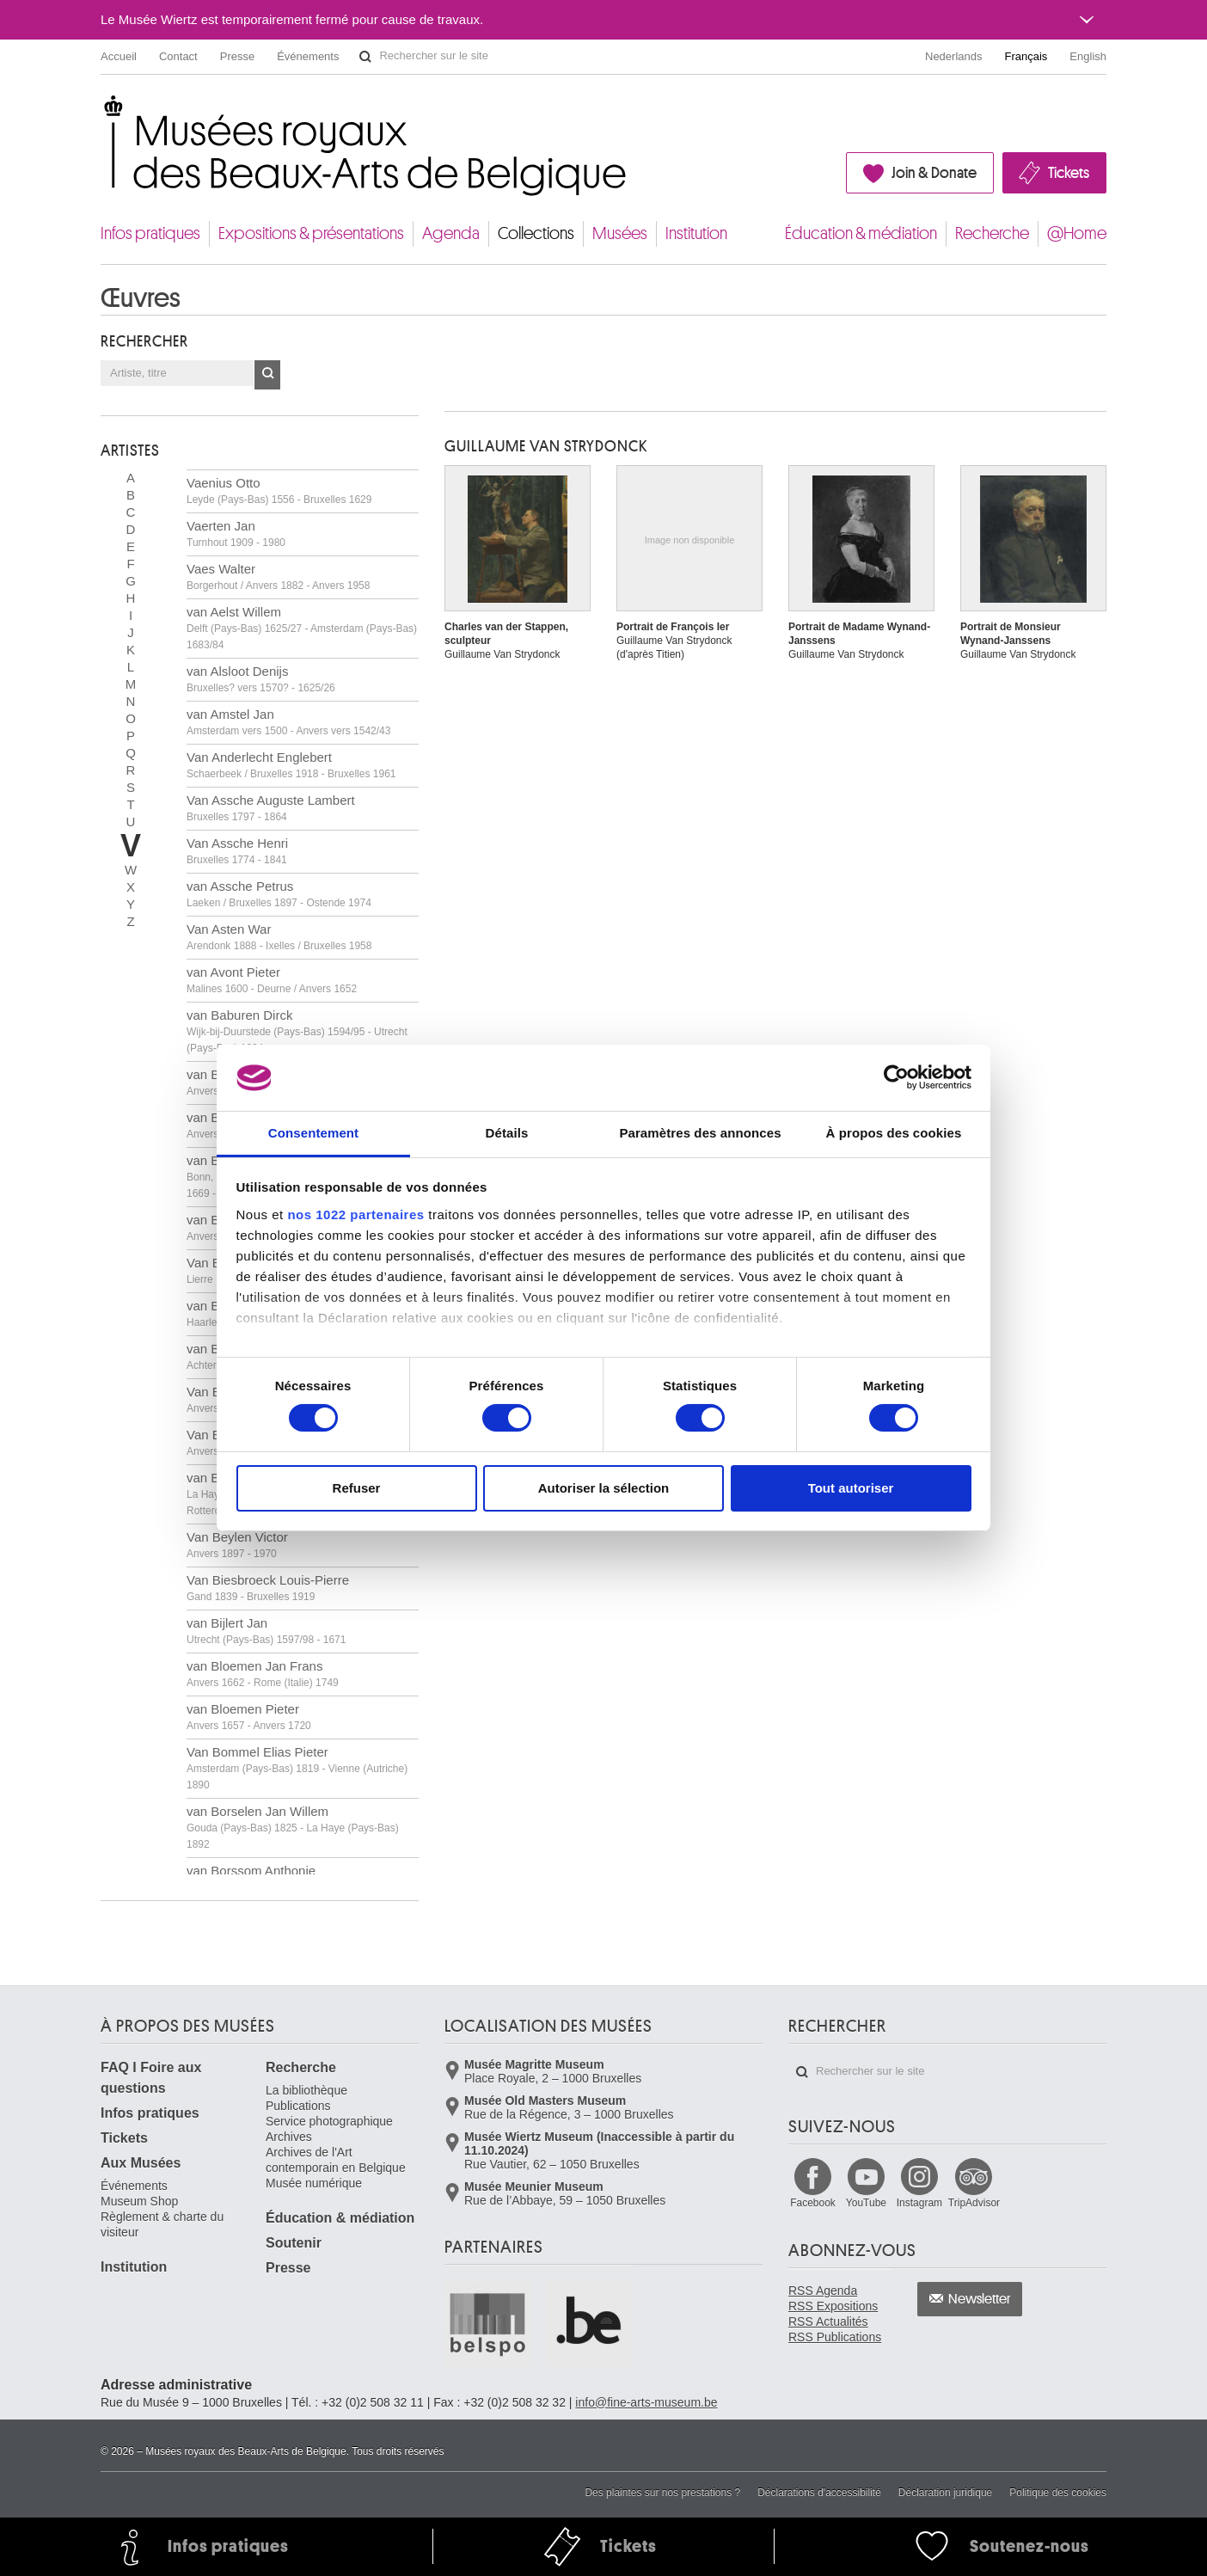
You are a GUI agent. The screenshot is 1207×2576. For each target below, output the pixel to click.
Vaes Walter (278, 576)
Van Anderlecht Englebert (291, 765)
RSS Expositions (833, 2306)
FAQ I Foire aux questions (151, 2077)
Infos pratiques (150, 233)
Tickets (1068, 173)
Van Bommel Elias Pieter (297, 1768)
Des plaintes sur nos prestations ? (662, 2493)
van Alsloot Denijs (261, 679)
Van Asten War (279, 937)
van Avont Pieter (272, 980)
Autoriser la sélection (604, 1488)
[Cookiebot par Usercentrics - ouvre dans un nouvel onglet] (896, 1077)
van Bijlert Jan (266, 1631)
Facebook (813, 2203)
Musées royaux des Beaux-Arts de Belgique (102, 111)
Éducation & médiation (861, 233)
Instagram (919, 2203)
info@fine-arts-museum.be (646, 2402)
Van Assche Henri (237, 851)
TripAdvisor (974, 2203)
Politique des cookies (1057, 2493)
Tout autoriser (851, 1488)
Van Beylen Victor (237, 1545)
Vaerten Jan (236, 533)
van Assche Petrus (279, 894)
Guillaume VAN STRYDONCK (545, 446)
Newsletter (979, 2299)
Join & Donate (934, 173)
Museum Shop (139, 2201)
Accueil (119, 56)
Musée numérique (314, 2183)
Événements (308, 56)
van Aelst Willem (302, 627)
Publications (298, 2106)
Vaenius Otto (279, 490)
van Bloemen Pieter (249, 1717)
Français (1026, 56)
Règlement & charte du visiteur (162, 2224)
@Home (1076, 233)
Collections (536, 233)
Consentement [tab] (313, 1132)
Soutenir (294, 2243)
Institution (696, 233)
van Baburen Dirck (297, 1031)
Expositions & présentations (311, 233)
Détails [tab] (507, 1132)
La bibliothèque (306, 2090)
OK (267, 374)
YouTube (866, 2203)
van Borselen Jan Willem (293, 1827)
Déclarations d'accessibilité (819, 2493)
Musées (619, 233)
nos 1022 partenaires (355, 1214)
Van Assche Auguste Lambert (271, 808)
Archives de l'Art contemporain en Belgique (336, 2159)
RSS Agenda (822, 2290)
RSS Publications (834, 2337)
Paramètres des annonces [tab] (700, 1132)
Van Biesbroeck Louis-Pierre (268, 1588)
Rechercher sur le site (365, 56)
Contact (178, 56)
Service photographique (329, 2121)
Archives (289, 2137)
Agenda (451, 233)
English (1087, 56)
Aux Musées (141, 2163)
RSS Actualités (828, 2321)
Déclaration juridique (945, 2493)
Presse (237, 56)
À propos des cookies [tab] (894, 1132)
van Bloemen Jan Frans (263, 1674)
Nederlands (954, 56)
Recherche (992, 233)
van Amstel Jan (288, 722)
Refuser (357, 1488)
